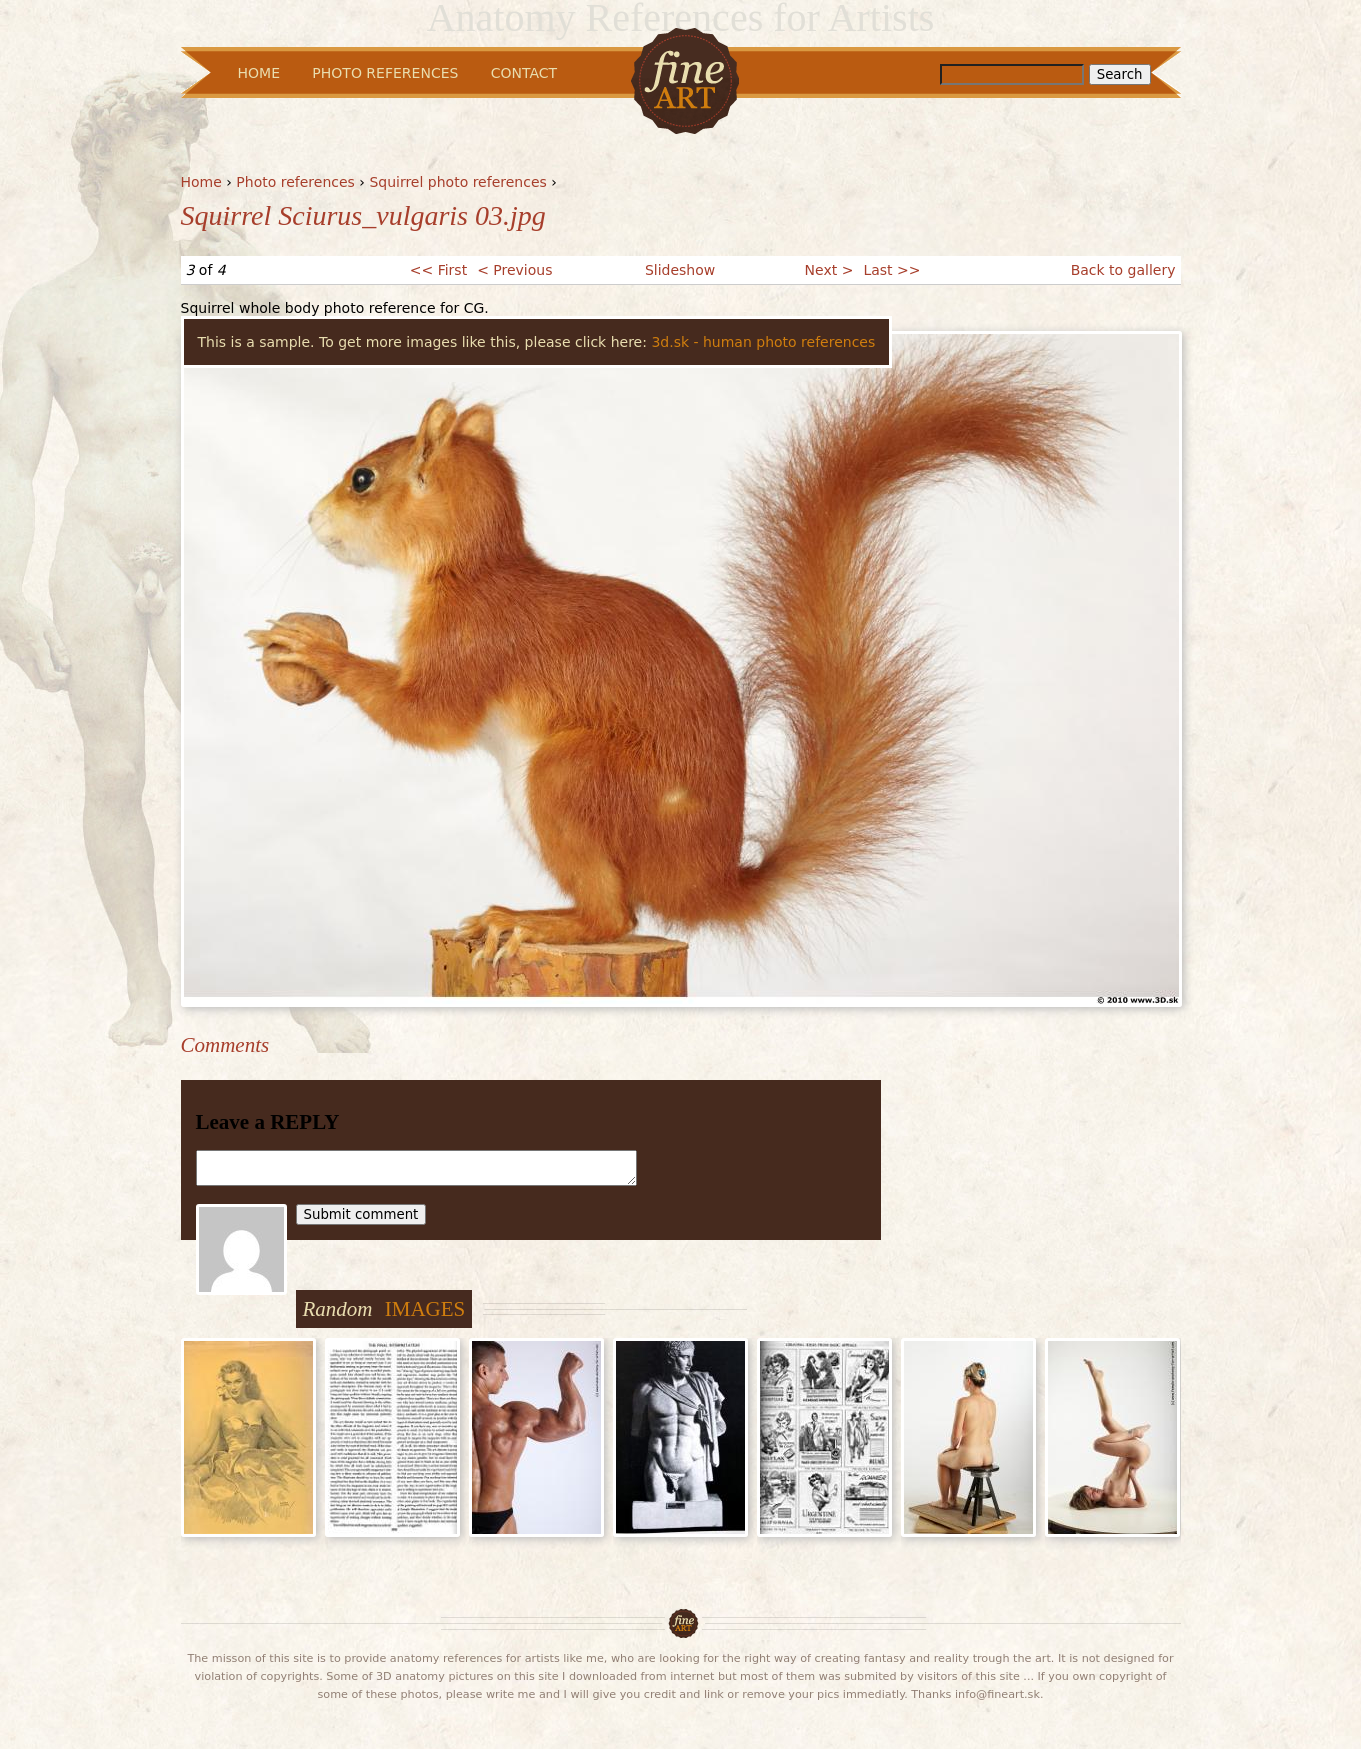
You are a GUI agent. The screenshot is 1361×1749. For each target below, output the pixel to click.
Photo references (295, 182)
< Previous (514, 270)
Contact (524, 73)
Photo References (385, 73)
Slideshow (680, 270)
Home (201, 182)
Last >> (891, 270)
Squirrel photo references (457, 182)
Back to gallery (1123, 270)
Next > (829, 270)
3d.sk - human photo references (763, 342)
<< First (438, 270)
